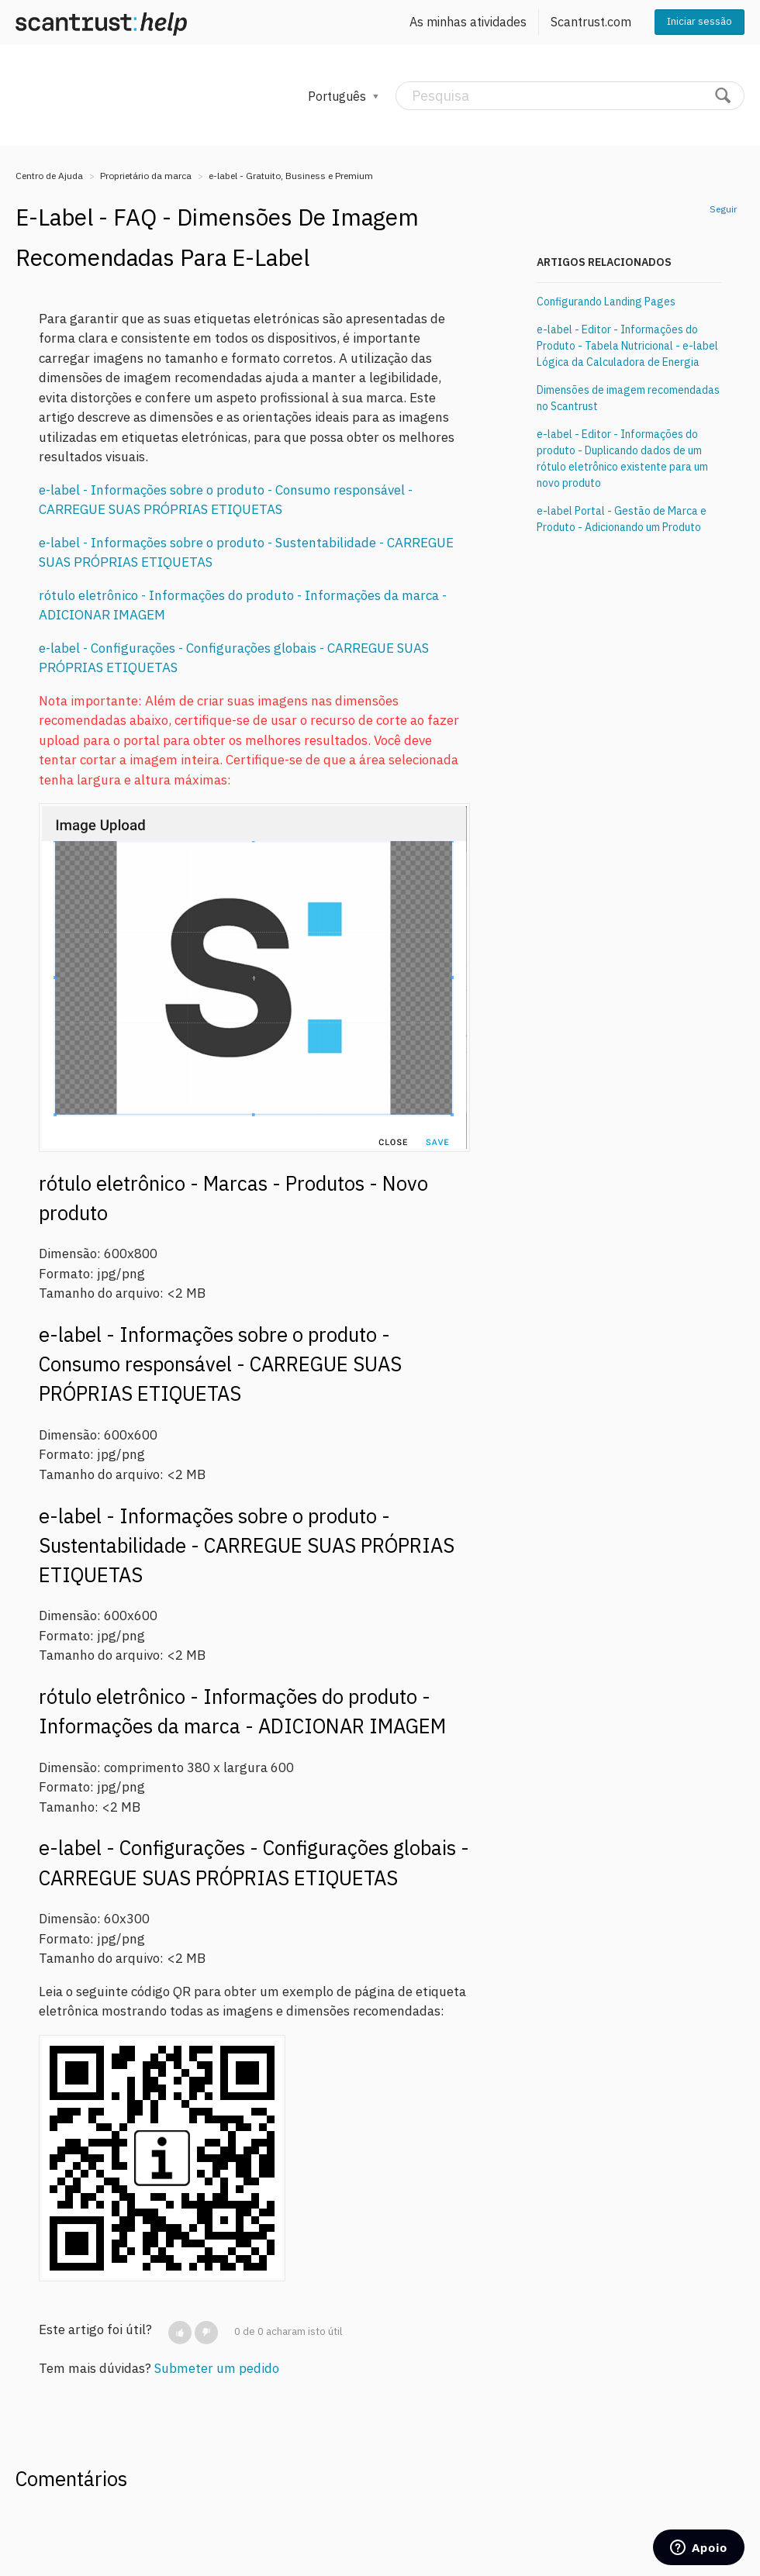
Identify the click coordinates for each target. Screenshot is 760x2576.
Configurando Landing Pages (606, 302)
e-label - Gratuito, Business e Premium (291, 175)
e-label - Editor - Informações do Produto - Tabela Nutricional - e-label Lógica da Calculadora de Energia (627, 345)
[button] (180, 2332)
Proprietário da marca (146, 175)
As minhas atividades (468, 21)
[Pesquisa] (570, 95)
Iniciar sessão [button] (699, 21)
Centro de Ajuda (49, 175)
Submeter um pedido (216, 2368)
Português (338, 96)
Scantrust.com (591, 21)
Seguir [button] (723, 209)
